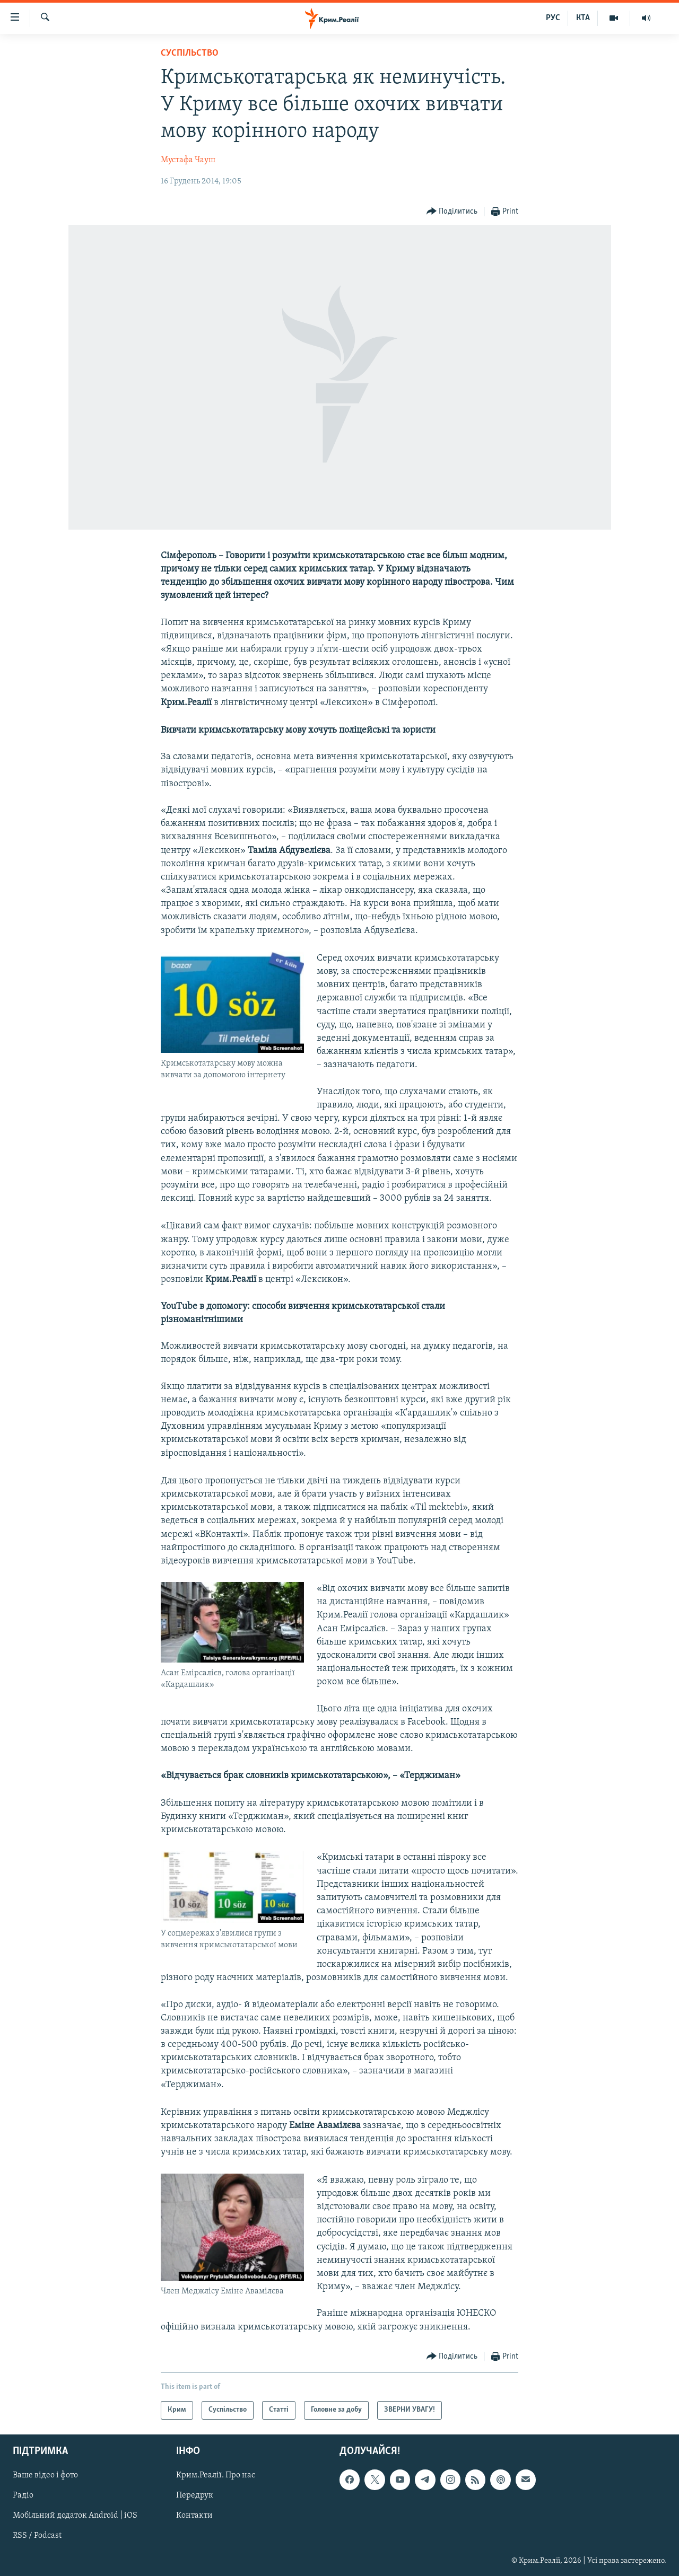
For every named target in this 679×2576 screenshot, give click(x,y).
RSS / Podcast (37, 2535)
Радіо (23, 2495)
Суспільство (190, 53)
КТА (583, 18)
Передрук (194, 2495)
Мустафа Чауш (188, 160)
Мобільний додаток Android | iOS (75, 2515)
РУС (553, 18)
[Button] (452, 212)
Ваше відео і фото (45, 2475)
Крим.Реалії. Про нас (215, 2475)
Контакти (194, 2515)
